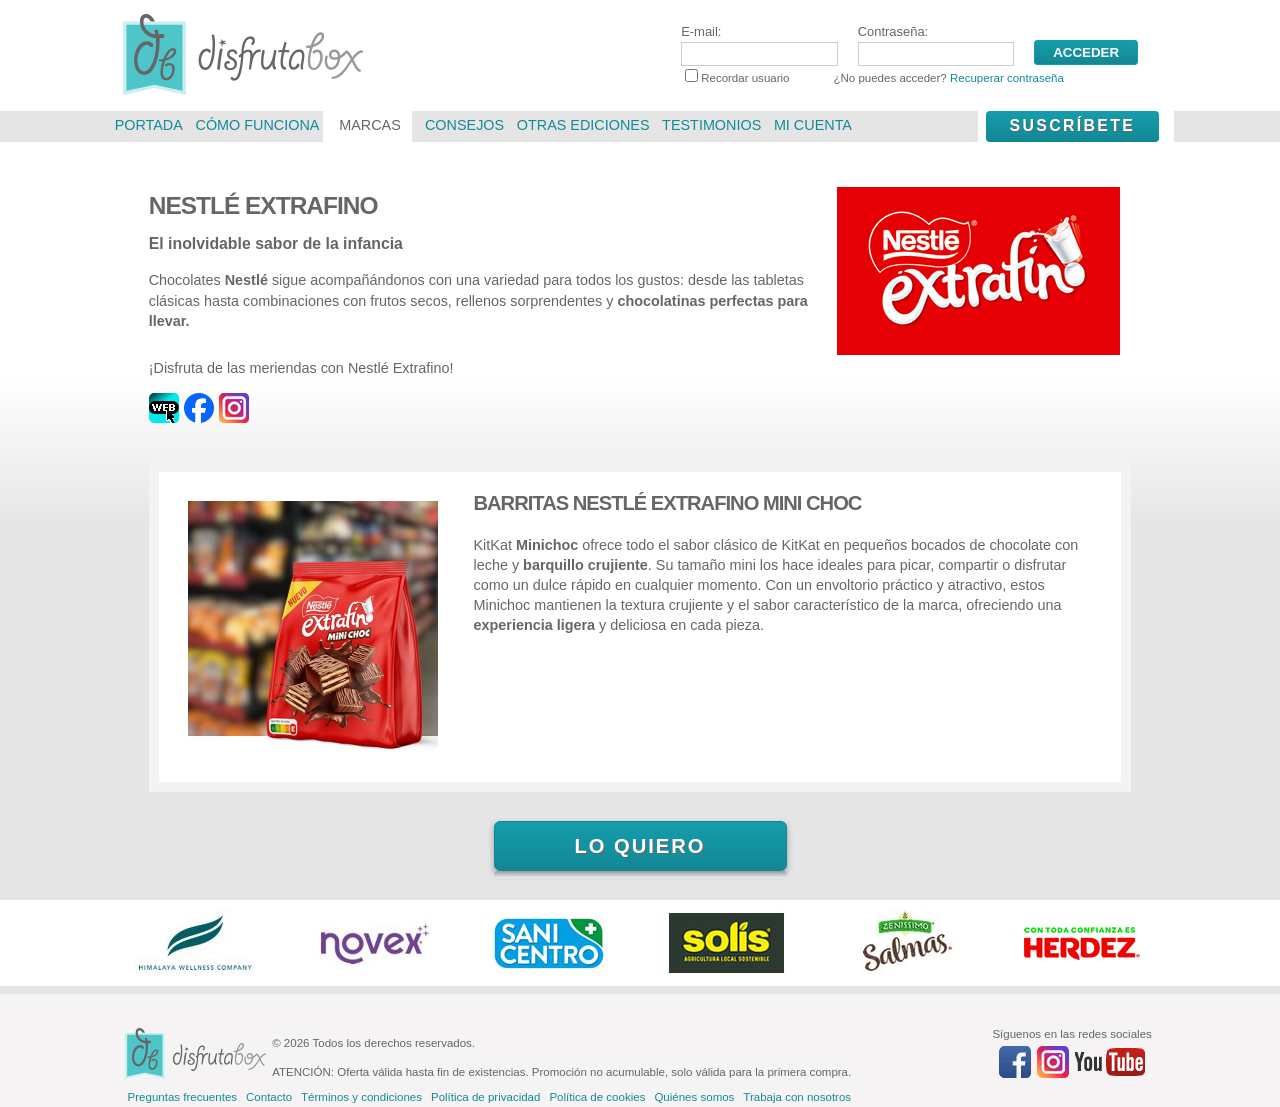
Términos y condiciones (361, 1097)
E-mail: (759, 45)
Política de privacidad (485, 1097)
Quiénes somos (694, 1097)
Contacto (269, 1097)
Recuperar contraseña (1007, 78)
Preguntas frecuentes (182, 1097)
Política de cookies (597, 1097)
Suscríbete (1072, 125)
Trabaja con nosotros (797, 1097)
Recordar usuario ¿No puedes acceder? (874, 78)
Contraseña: (936, 45)
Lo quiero (639, 846)
